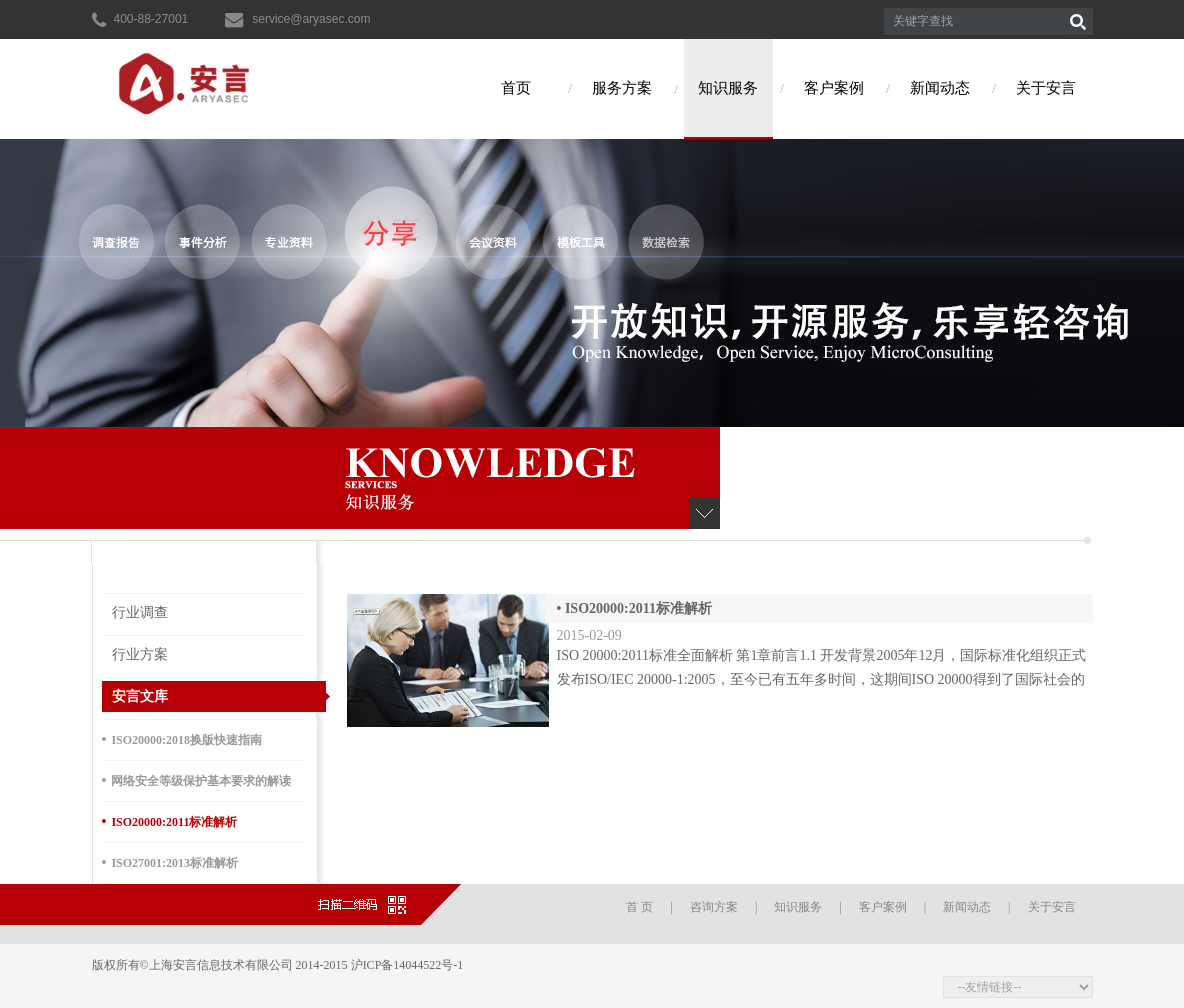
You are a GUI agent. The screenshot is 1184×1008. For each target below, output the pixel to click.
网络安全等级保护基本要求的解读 (197, 780)
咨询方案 (714, 907)
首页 (516, 88)
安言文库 (140, 696)
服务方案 (622, 88)
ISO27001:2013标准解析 (170, 862)
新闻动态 (940, 88)
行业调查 (140, 612)
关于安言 (1046, 88)
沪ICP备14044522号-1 (409, 965)
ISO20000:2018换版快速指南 (182, 739)
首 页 (639, 907)
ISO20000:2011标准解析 (170, 821)
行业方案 (140, 654)
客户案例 (834, 88)
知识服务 (728, 88)
